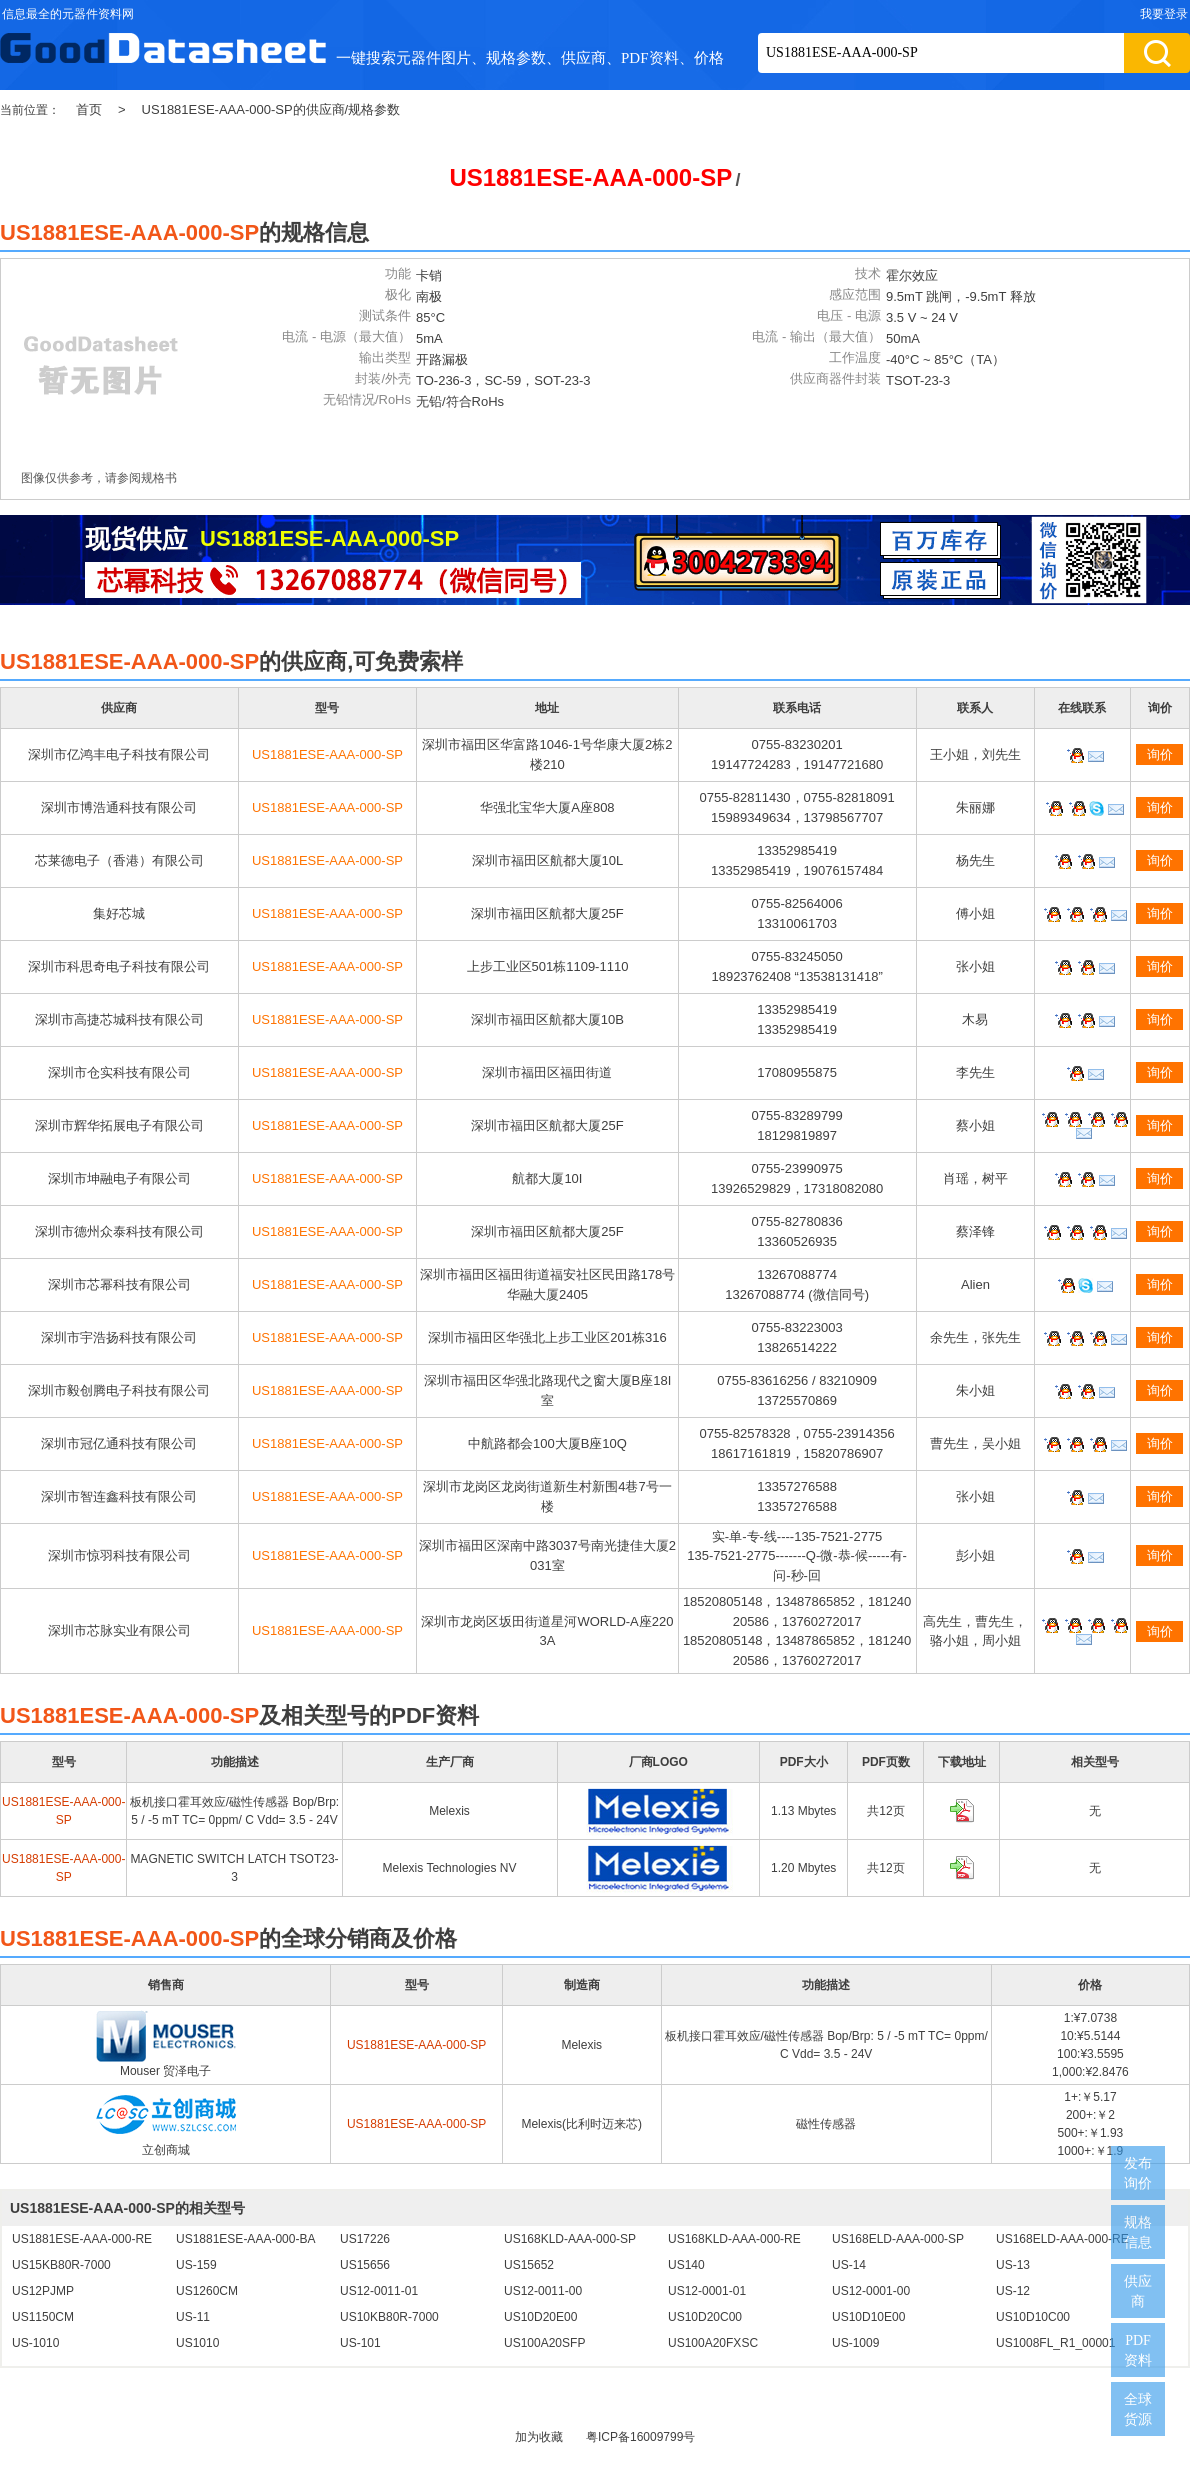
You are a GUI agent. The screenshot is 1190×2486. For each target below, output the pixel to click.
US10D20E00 (540, 2317)
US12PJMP (43, 2291)
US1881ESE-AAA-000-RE (82, 2239)
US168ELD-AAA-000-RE (1062, 2239)
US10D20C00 (705, 2317)
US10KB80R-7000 (389, 2317)
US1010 (197, 2343)
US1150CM (43, 2317)
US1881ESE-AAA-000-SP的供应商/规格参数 (271, 109)
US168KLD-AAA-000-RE (734, 2239)
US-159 (196, 2265)
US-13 (1013, 2265)
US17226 (365, 2239)
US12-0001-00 (871, 2291)
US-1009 (855, 2343)
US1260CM (207, 2291)
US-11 (193, 2317)
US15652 (529, 2265)
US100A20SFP (544, 2343)
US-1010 (35, 2343)
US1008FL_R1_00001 (1055, 2343)
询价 (1160, 754)
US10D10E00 (868, 2317)
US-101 (360, 2343)
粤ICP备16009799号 (640, 2437)
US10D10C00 (1033, 2317)
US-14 (849, 2265)
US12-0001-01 (707, 2291)
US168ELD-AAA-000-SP (898, 2239)
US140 (686, 2265)
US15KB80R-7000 (61, 2265)
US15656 (365, 2265)
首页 (89, 109)
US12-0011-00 (543, 2291)
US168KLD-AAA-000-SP (570, 2239)
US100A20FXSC (713, 2343)
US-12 (1013, 2291)
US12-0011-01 (379, 2291)
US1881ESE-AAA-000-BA (245, 2239)
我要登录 (1164, 14)
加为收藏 (539, 2437)
